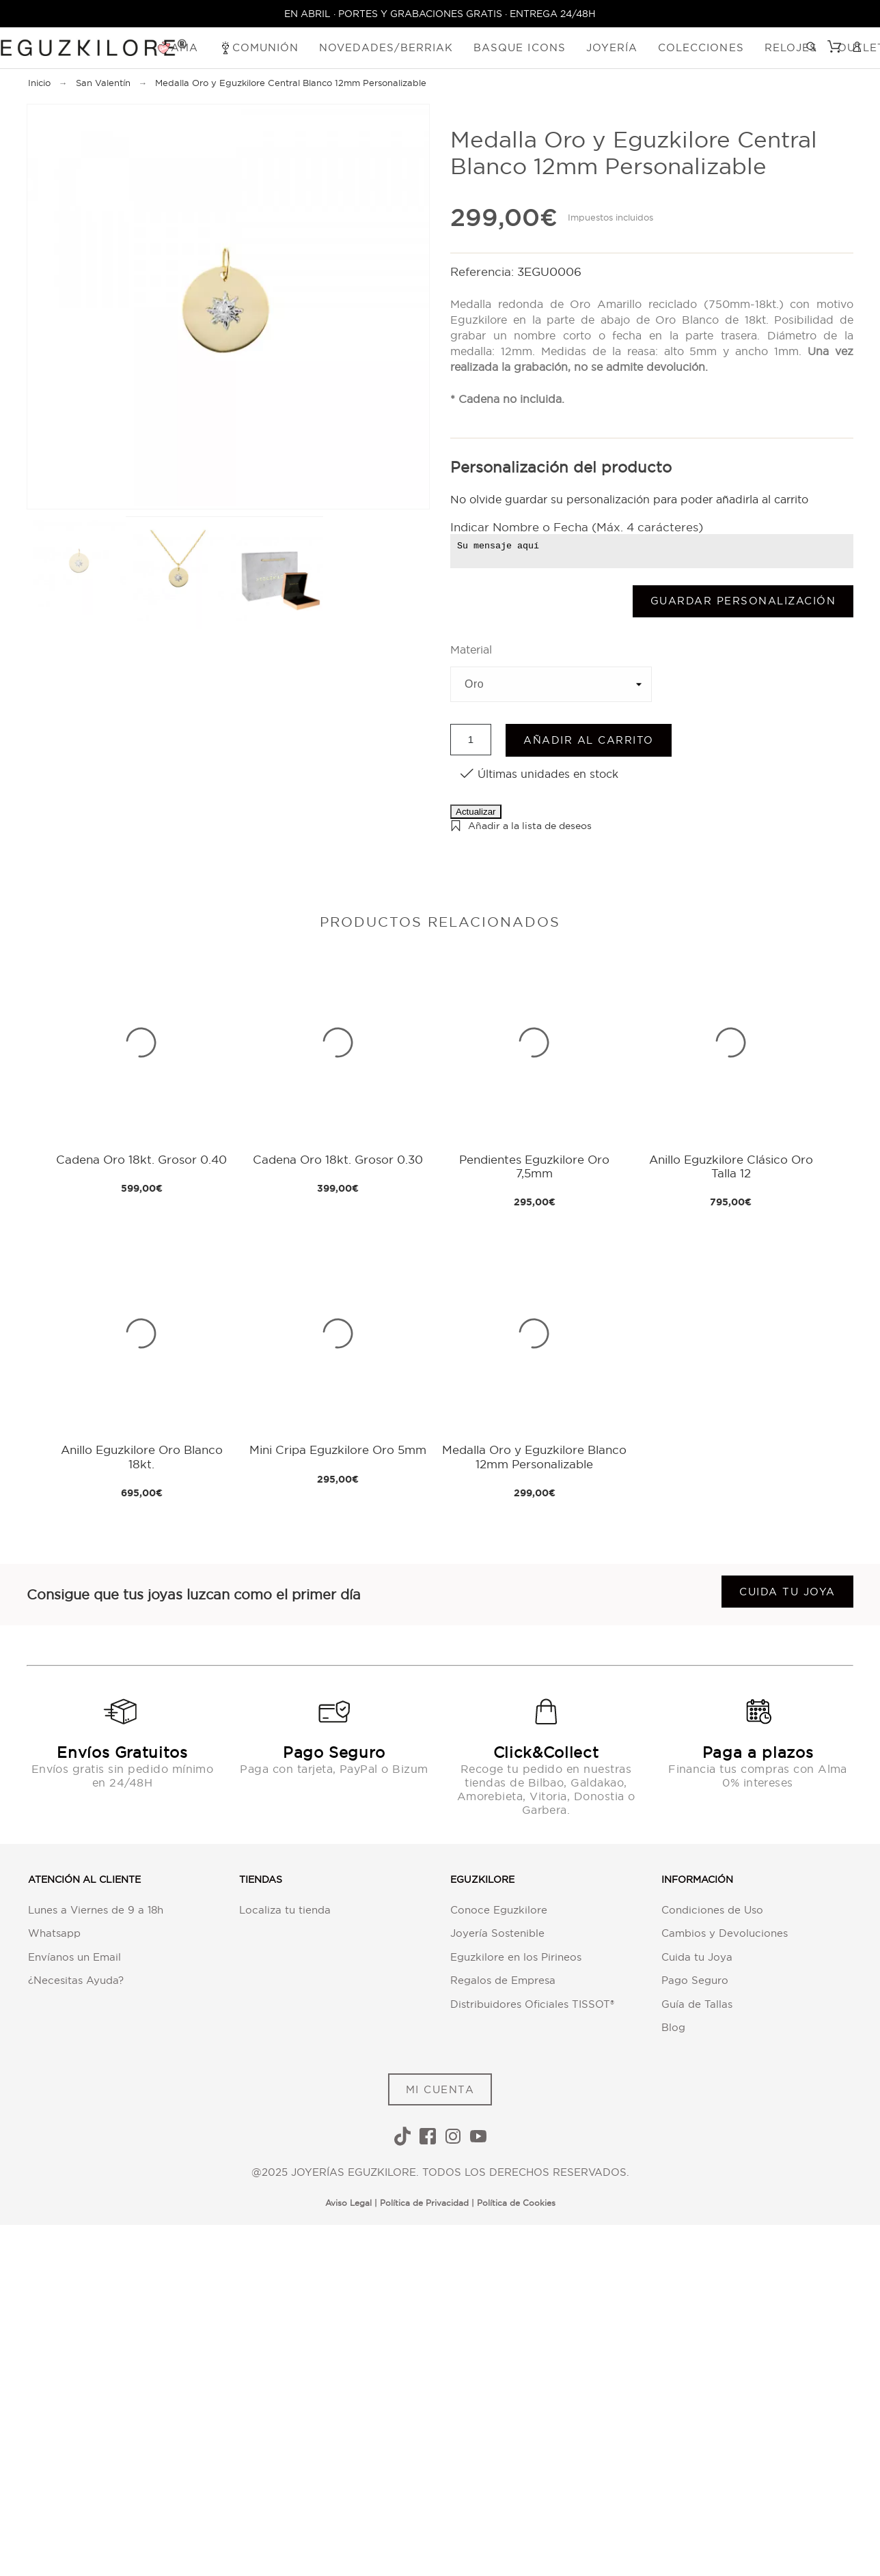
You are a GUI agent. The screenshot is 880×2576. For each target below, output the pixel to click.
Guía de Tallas (696, 2004)
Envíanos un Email (74, 1956)
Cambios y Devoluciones (724, 1933)
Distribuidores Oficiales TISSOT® (532, 2004)
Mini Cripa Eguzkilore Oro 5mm (337, 1449)
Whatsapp (54, 1933)
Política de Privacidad (424, 2203)
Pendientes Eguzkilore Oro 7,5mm (534, 1166)
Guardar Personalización (743, 600)
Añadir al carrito (588, 739)
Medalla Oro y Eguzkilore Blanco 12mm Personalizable (534, 1456)
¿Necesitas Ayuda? (76, 1980)
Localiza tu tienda (285, 1909)
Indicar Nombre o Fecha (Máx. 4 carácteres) (576, 527)
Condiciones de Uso (712, 1909)
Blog (673, 2027)
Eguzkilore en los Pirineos (515, 1956)
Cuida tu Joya (696, 1956)
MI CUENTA (440, 2089)
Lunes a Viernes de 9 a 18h (95, 1909)
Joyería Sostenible (497, 1933)
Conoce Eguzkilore (498, 1909)
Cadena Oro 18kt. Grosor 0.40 (141, 1159)
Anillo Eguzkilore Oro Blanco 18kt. (142, 1456)
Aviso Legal (348, 2203)
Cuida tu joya (787, 1591)
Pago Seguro (694, 1980)
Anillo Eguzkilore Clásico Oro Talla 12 (731, 1166)
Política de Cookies (516, 2203)
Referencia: (483, 271)
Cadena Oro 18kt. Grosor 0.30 (338, 1159)
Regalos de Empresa (502, 1980)
